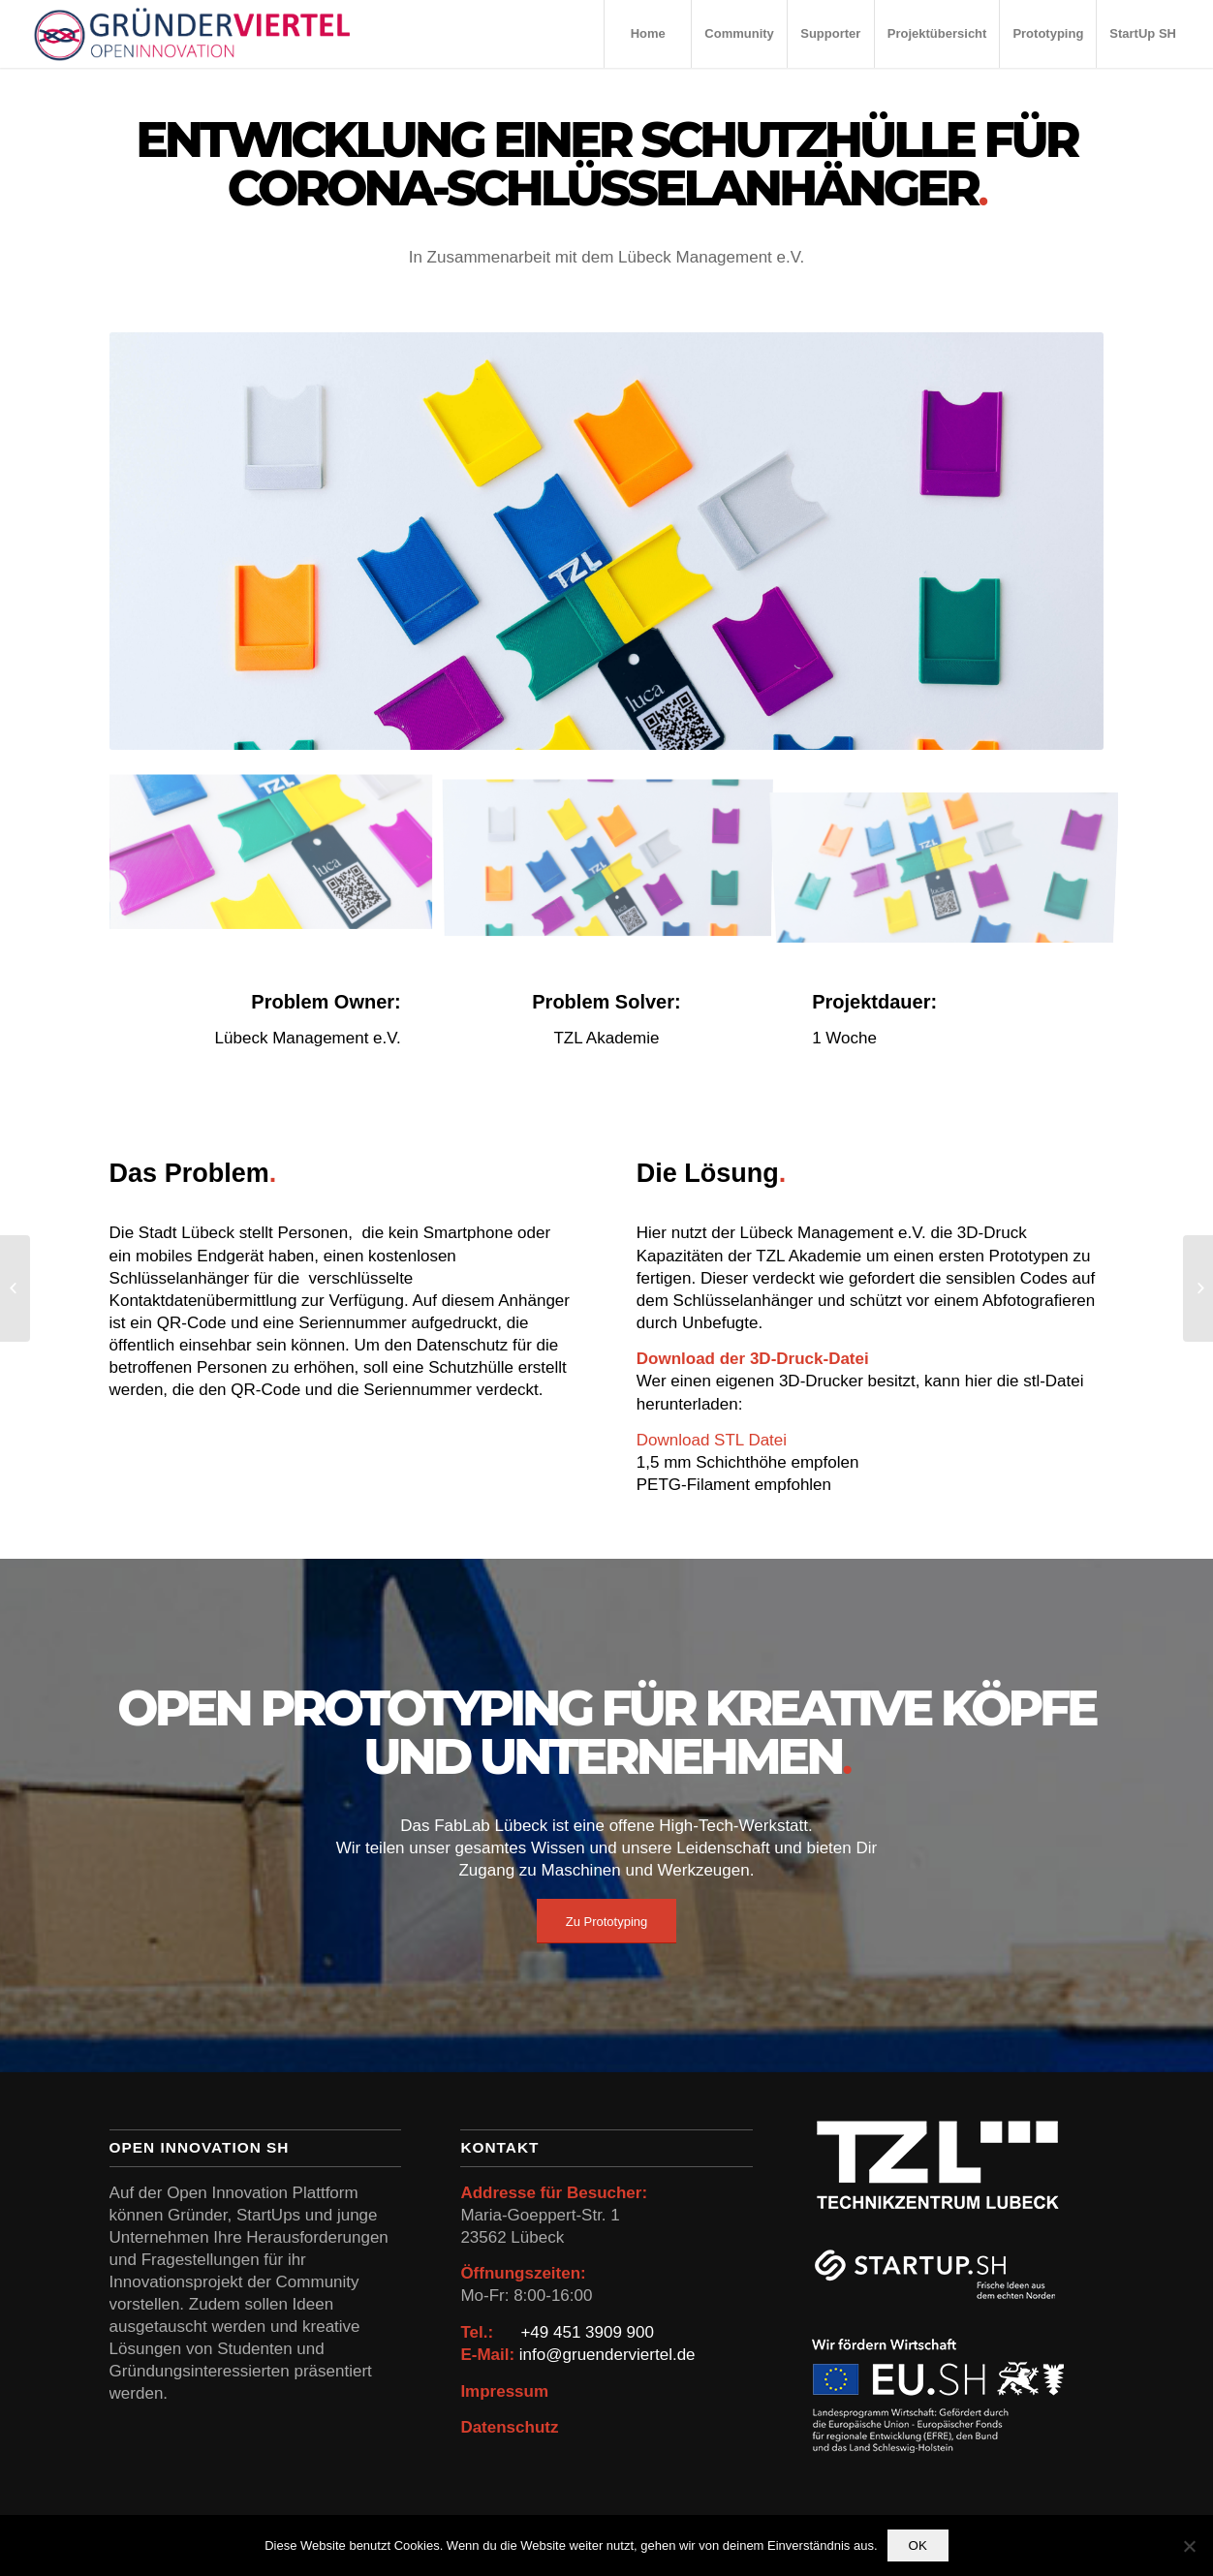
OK (918, 2545)
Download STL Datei (712, 1440)
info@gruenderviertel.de (607, 2354)
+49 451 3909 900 (587, 2332)
